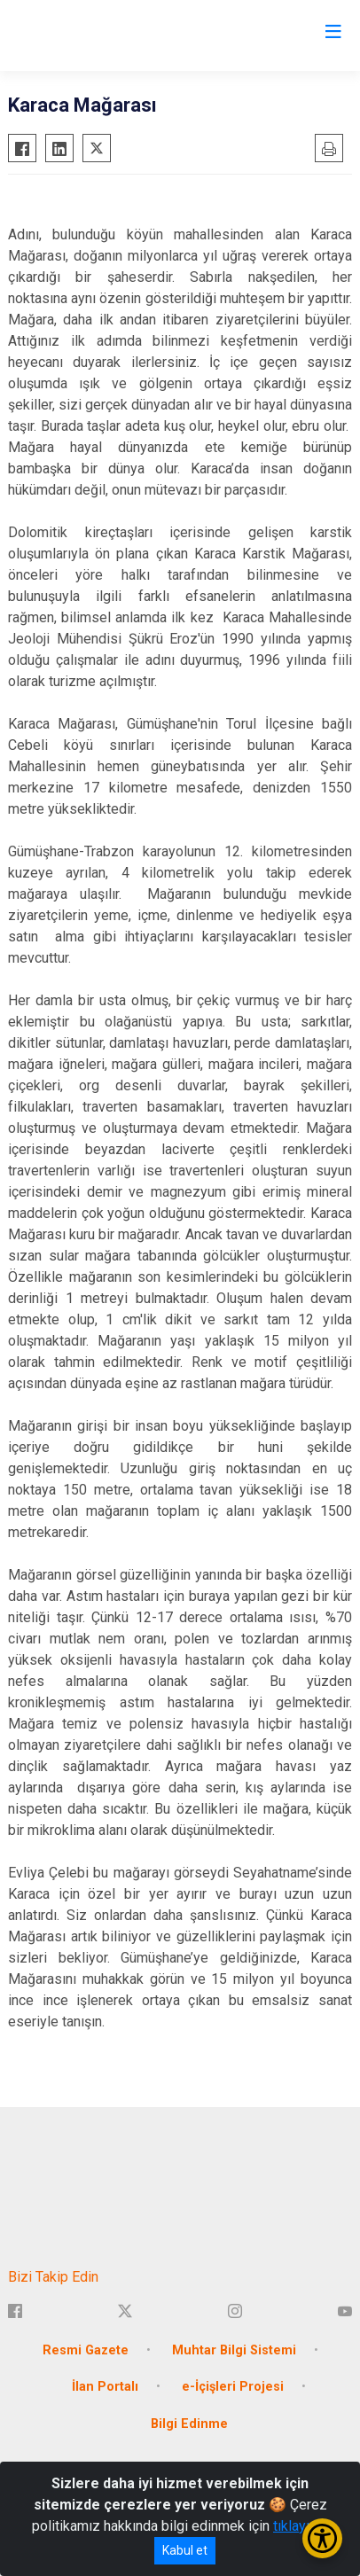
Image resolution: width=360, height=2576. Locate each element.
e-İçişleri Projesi (233, 2386)
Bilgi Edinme (189, 2424)
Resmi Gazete (86, 2350)
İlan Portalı (105, 2386)
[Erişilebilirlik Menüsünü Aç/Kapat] (322, 2538)
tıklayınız (300, 2525)
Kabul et (184, 2550)
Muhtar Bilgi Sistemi (234, 2350)
